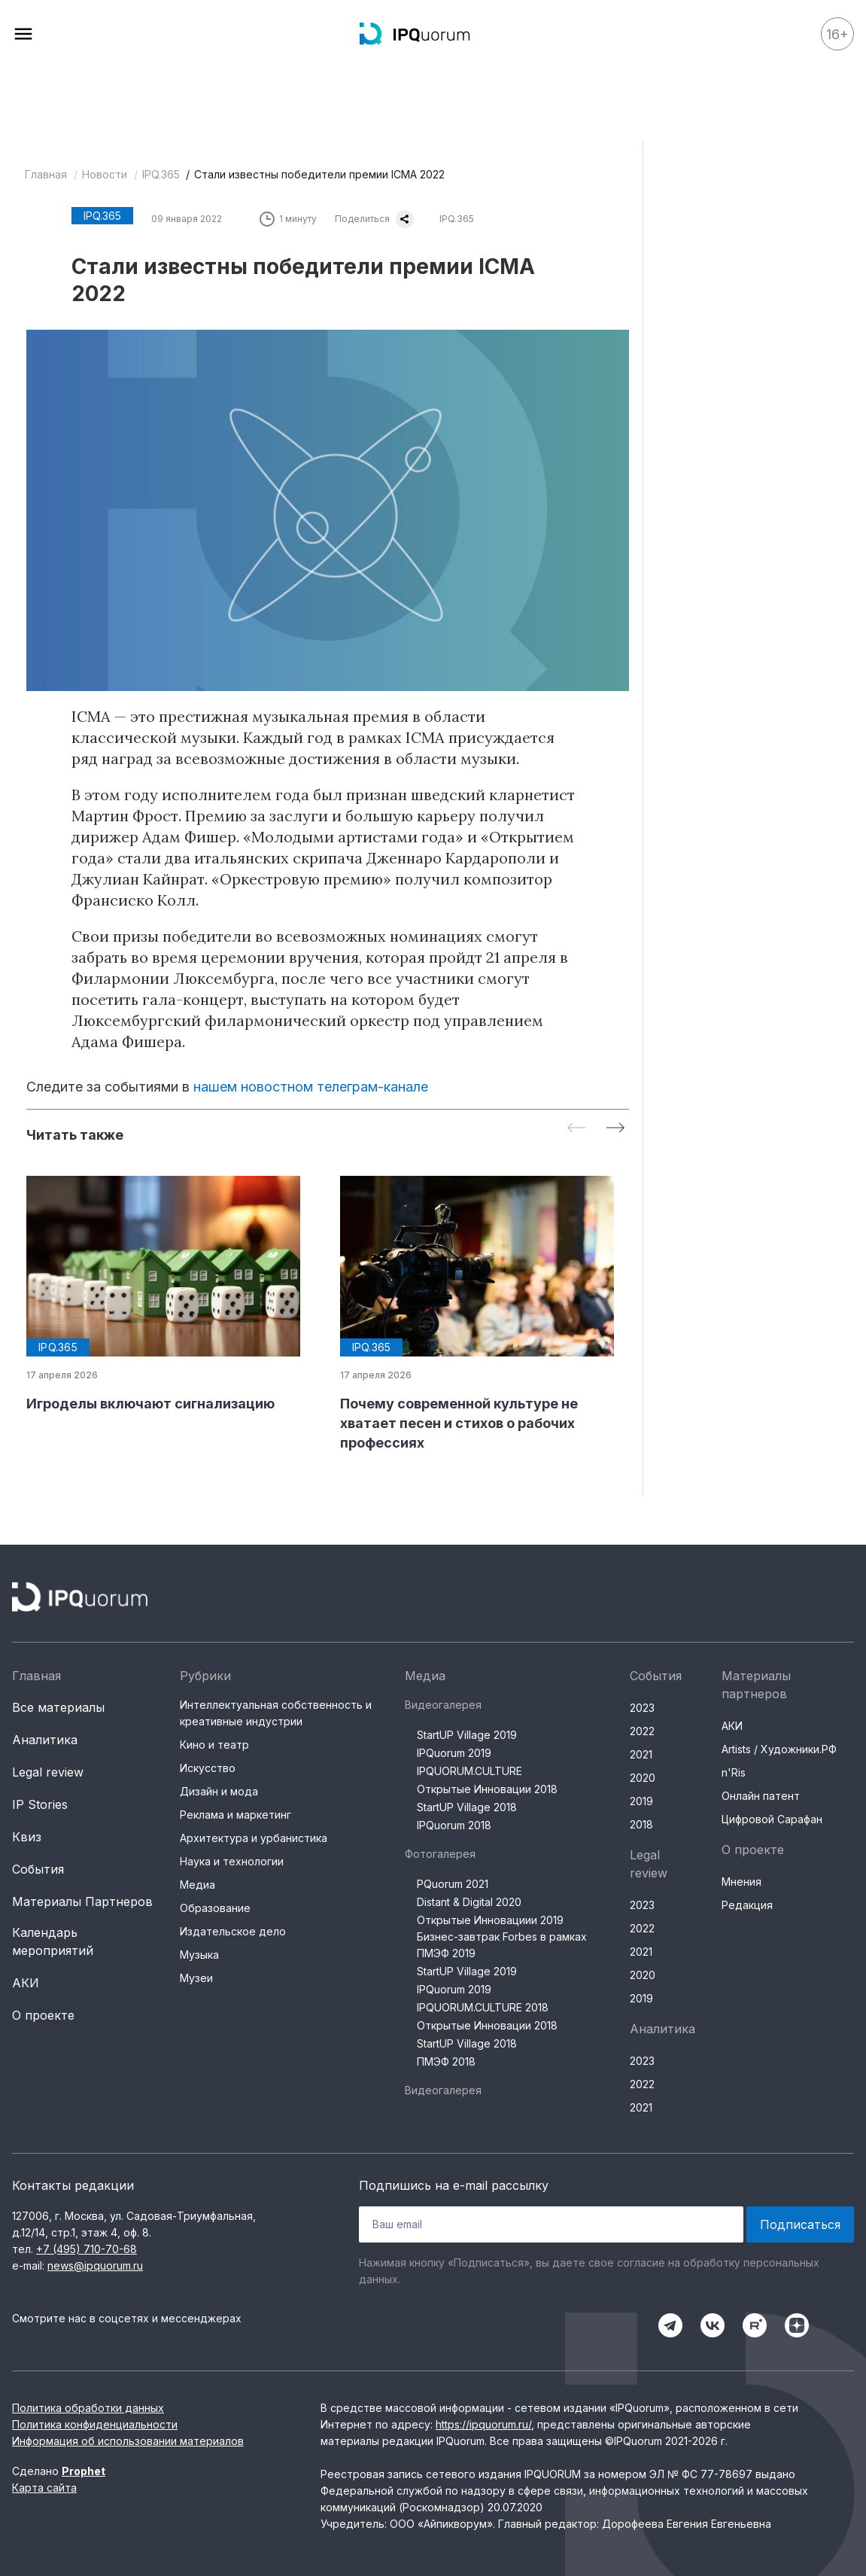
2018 (641, 1824)
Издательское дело (233, 1931)
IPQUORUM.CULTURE (469, 1771)
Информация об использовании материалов (128, 2440)
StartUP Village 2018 (467, 1807)
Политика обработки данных (88, 2407)
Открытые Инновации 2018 (487, 1789)
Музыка (199, 1954)
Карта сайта (44, 2487)
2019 (641, 1801)
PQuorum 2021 (452, 1883)
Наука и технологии (232, 1861)
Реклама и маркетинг (235, 1814)
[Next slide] (615, 1129)
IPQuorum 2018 (454, 1825)
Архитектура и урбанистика (253, 1838)
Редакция (747, 1905)
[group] (171, 1295)
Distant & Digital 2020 (469, 1901)
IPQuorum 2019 (454, 1752)
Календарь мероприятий (52, 1941)
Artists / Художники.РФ (779, 1749)
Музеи (196, 1978)
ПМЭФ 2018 (446, 2061)
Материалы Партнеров (82, 1901)
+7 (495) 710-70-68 (86, 2249)
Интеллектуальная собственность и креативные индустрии (276, 1713)
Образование (215, 1908)
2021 (641, 1754)
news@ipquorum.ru (95, 2265)
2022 (642, 1731)
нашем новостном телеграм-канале (310, 1087)
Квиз (26, 1836)
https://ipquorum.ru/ (483, 2424)
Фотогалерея (440, 1853)
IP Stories (40, 1804)
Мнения (741, 1881)
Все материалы (58, 1707)
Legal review (48, 1772)
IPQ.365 (161, 174)
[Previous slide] (576, 1129)
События (38, 1869)
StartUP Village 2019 (467, 1734)
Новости (104, 174)
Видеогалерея (443, 1704)
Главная (46, 174)
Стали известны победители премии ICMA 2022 (319, 174)
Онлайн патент (761, 1795)
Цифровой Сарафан (772, 1819)
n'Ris (734, 1772)
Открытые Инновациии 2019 (490, 1920)
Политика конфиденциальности (95, 2424)
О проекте (43, 2015)
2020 (642, 1777)
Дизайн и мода (219, 1791)
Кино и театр (214, 1744)
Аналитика (44, 1739)
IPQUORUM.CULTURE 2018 (482, 2007)
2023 (642, 1707)
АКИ (25, 1982)
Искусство (207, 1767)
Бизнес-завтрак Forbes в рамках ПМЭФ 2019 (502, 1944)
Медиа (197, 1884)
